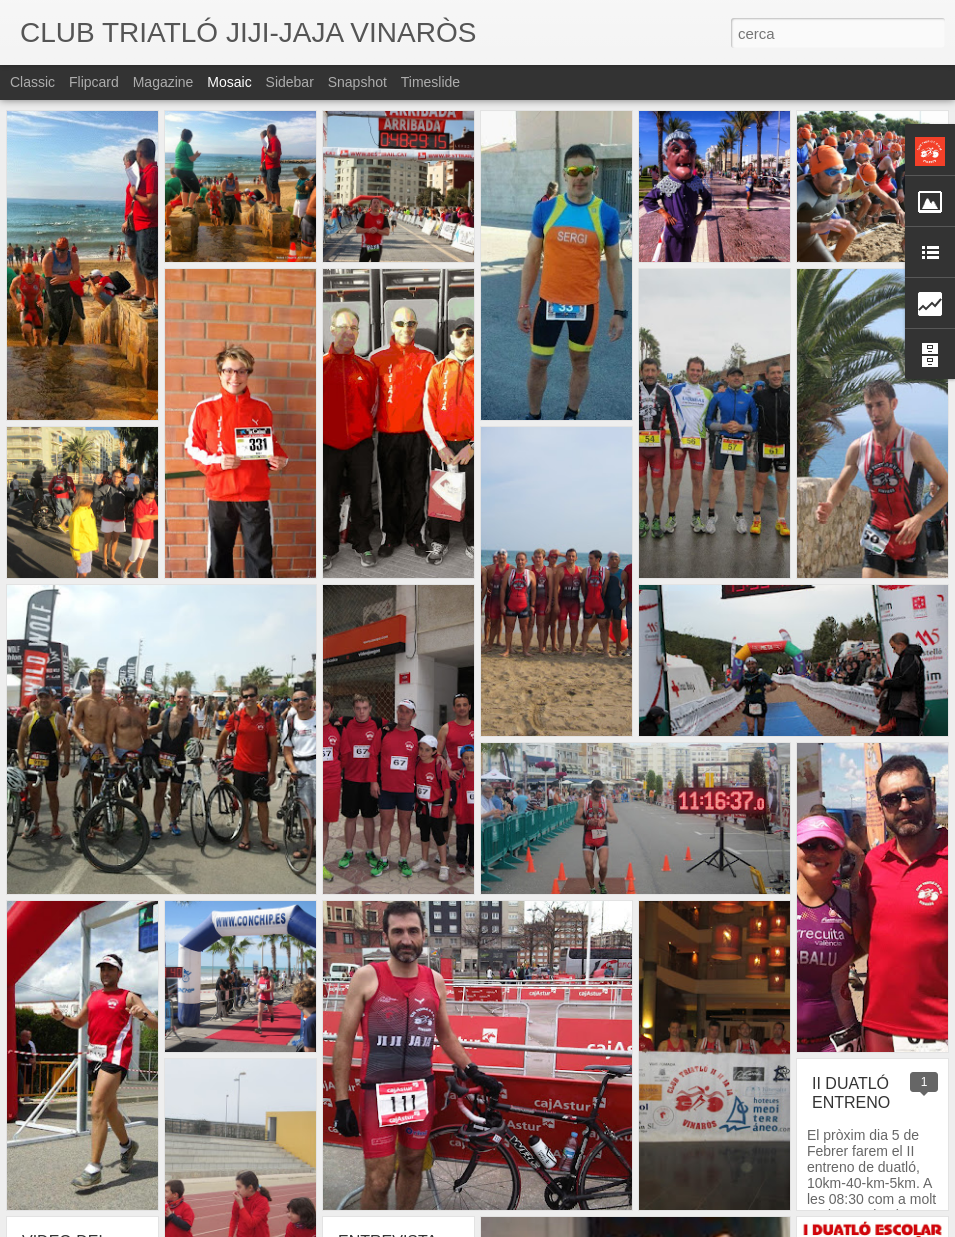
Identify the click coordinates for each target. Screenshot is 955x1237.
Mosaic (229, 82)
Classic (32, 82)
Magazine (163, 82)
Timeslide (430, 82)
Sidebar (290, 82)
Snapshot (357, 82)
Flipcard (94, 82)
